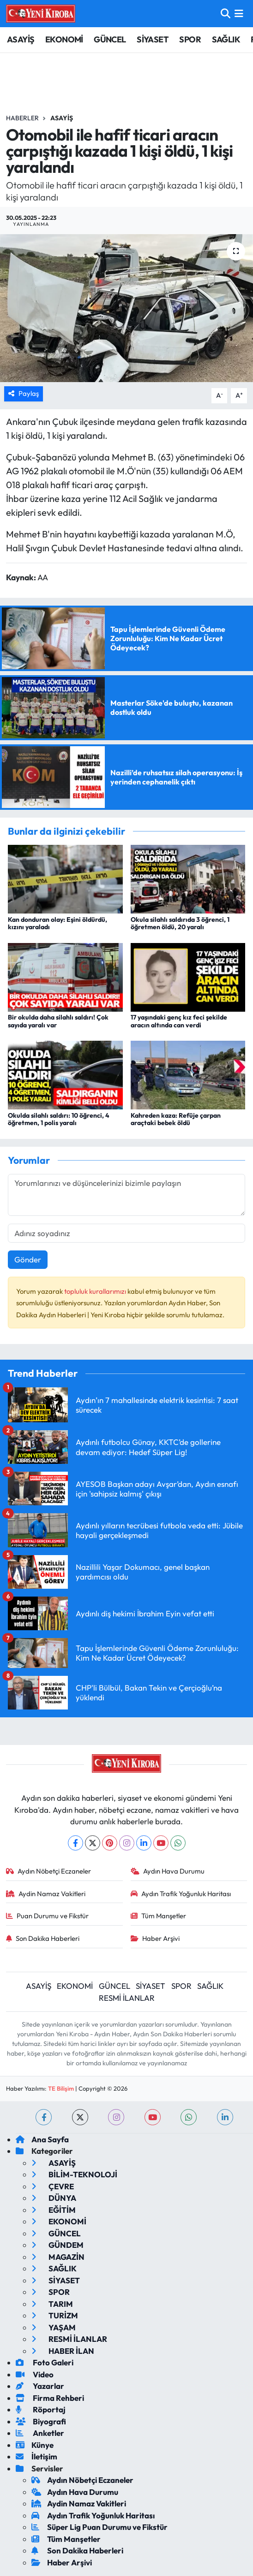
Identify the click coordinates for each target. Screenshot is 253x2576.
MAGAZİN (57, 2257)
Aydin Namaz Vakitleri (46, 1893)
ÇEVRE (52, 2186)
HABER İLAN (62, 2351)
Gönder (27, 1259)
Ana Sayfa (42, 2139)
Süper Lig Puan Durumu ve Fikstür (99, 2527)
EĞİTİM (53, 2210)
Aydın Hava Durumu (168, 1871)
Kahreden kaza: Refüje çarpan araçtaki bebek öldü (176, 1119)
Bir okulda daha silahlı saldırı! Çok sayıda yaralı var (58, 1021)
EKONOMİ (64, 39)
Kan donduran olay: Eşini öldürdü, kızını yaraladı (57, 923)
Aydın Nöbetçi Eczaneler (48, 1871)
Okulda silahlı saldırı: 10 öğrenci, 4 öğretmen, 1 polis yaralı (58, 1119)
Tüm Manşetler (159, 1915)
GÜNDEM (57, 2245)
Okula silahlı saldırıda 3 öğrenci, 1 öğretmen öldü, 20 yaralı (180, 923)
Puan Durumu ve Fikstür (47, 1915)
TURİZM (54, 2315)
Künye (35, 2445)
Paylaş (23, 393)
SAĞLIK (226, 39)
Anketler (40, 2433)
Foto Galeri (44, 2362)
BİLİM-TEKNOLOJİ (74, 2174)
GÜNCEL (110, 39)
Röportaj (41, 2409)
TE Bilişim (61, 2088)
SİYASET (153, 39)
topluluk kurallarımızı (95, 1291)
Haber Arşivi (155, 1938)
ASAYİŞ (20, 39)
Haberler (22, 118)
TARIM (52, 2304)
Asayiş (61, 118)
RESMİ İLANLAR (127, 1998)
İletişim (36, 2456)
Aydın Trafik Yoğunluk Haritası (181, 1893)
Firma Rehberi (50, 2398)
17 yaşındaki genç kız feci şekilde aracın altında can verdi (179, 1021)
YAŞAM (53, 2327)
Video (35, 2374)
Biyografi (41, 2421)
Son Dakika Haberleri (43, 1938)
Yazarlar (40, 2386)
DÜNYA (53, 2198)
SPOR (190, 39)
